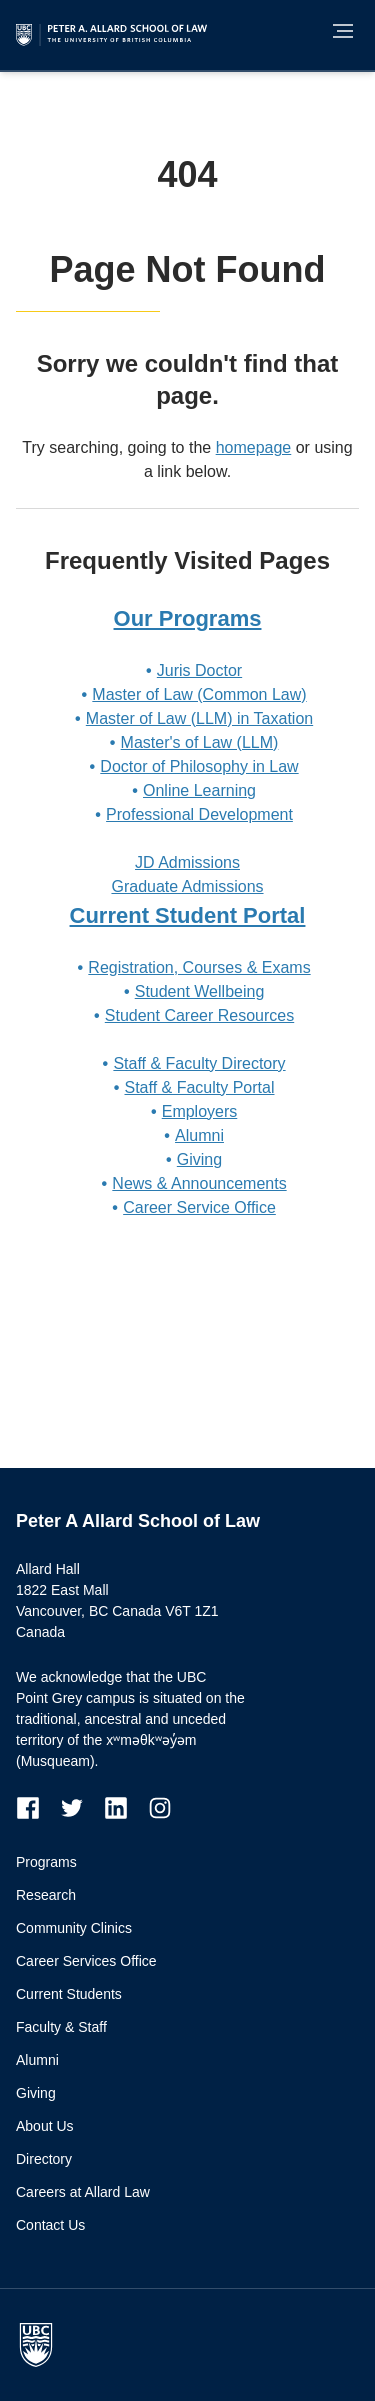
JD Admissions (187, 862)
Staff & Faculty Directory (199, 1063)
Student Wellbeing (200, 991)
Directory (44, 2159)
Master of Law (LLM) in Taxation (199, 718)
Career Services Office (86, 1961)
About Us (45, 2126)
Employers (200, 1111)
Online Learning (199, 790)
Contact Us (50, 2225)
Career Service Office (199, 1207)
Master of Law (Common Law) (199, 694)
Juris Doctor (199, 670)
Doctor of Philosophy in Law (199, 766)
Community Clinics (74, 1928)
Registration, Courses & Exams (199, 967)
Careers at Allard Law (83, 2192)
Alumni (199, 1135)
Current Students (69, 1994)
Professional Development (199, 814)
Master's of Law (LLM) (200, 742)
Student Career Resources (199, 1015)
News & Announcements (199, 1183)
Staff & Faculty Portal (200, 1087)
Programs (46, 1862)
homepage (254, 447)
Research (46, 1895)
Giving (199, 1159)
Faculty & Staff (61, 2027)
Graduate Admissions (187, 886)
